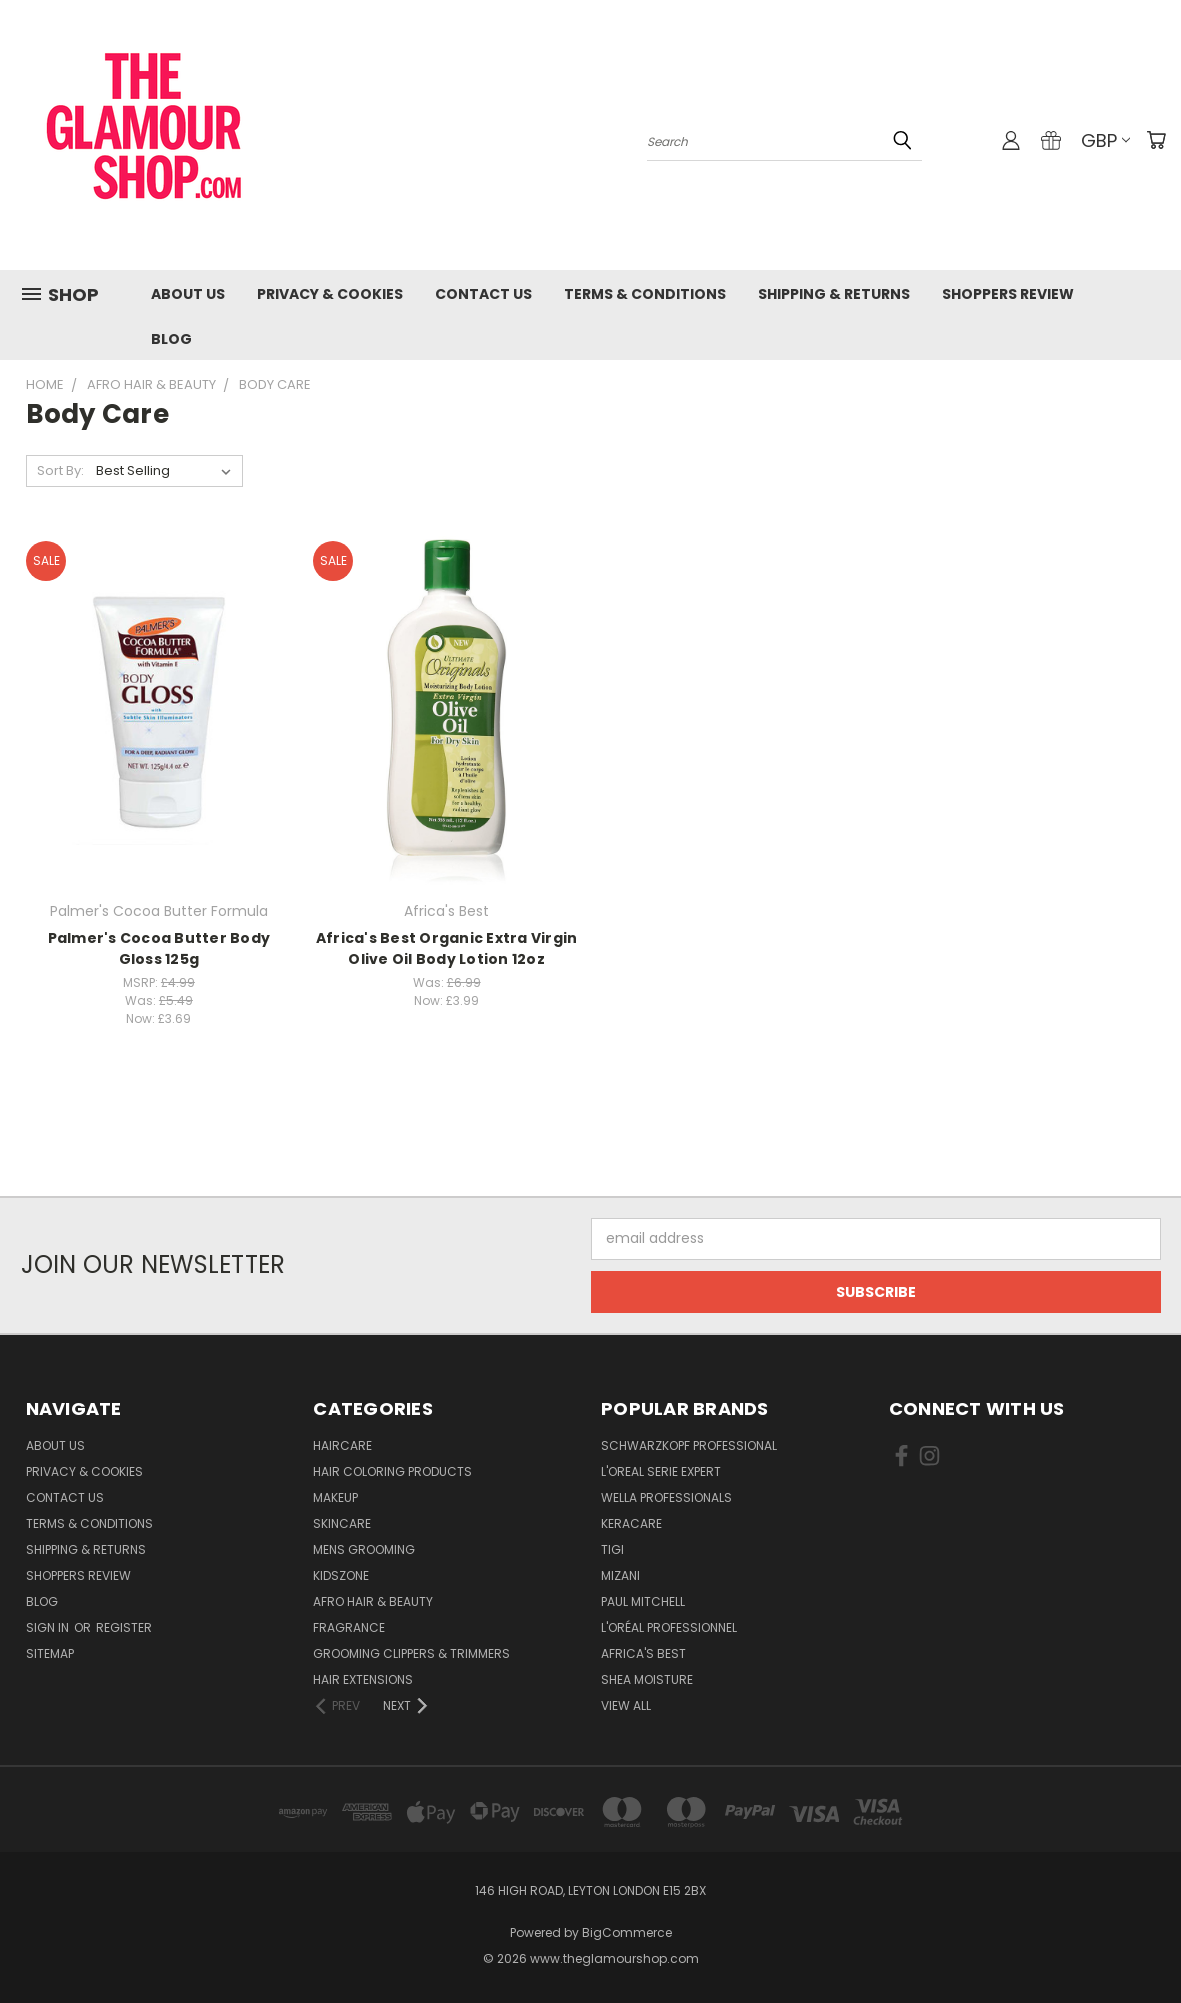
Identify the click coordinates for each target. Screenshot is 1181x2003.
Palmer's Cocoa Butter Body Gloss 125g (159, 948)
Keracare (631, 1523)
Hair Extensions (363, 1679)
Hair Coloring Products (392, 1471)
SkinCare (342, 1523)
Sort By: (60, 470)
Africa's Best (643, 1653)
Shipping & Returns (834, 294)
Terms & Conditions (645, 294)
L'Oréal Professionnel (669, 1627)
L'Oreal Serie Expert (661, 1471)
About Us (188, 294)
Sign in (49, 1627)
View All (626, 1705)
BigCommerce (627, 1932)
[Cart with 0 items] (1156, 140)
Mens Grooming (364, 1549)
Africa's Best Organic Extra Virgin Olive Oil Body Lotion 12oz (447, 948)
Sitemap (50, 1653)
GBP (1105, 140)
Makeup (335, 1497)
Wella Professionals (666, 1497)
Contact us (483, 294)
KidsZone (341, 1575)
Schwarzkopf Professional (689, 1445)
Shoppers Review (1008, 294)
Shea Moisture (647, 1679)
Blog (171, 339)
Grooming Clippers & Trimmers (411, 1653)
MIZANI (620, 1575)
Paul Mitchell (643, 1601)
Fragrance (349, 1627)
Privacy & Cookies (330, 294)
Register (124, 1627)
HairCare (342, 1445)
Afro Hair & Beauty (373, 1601)
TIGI (612, 1549)
